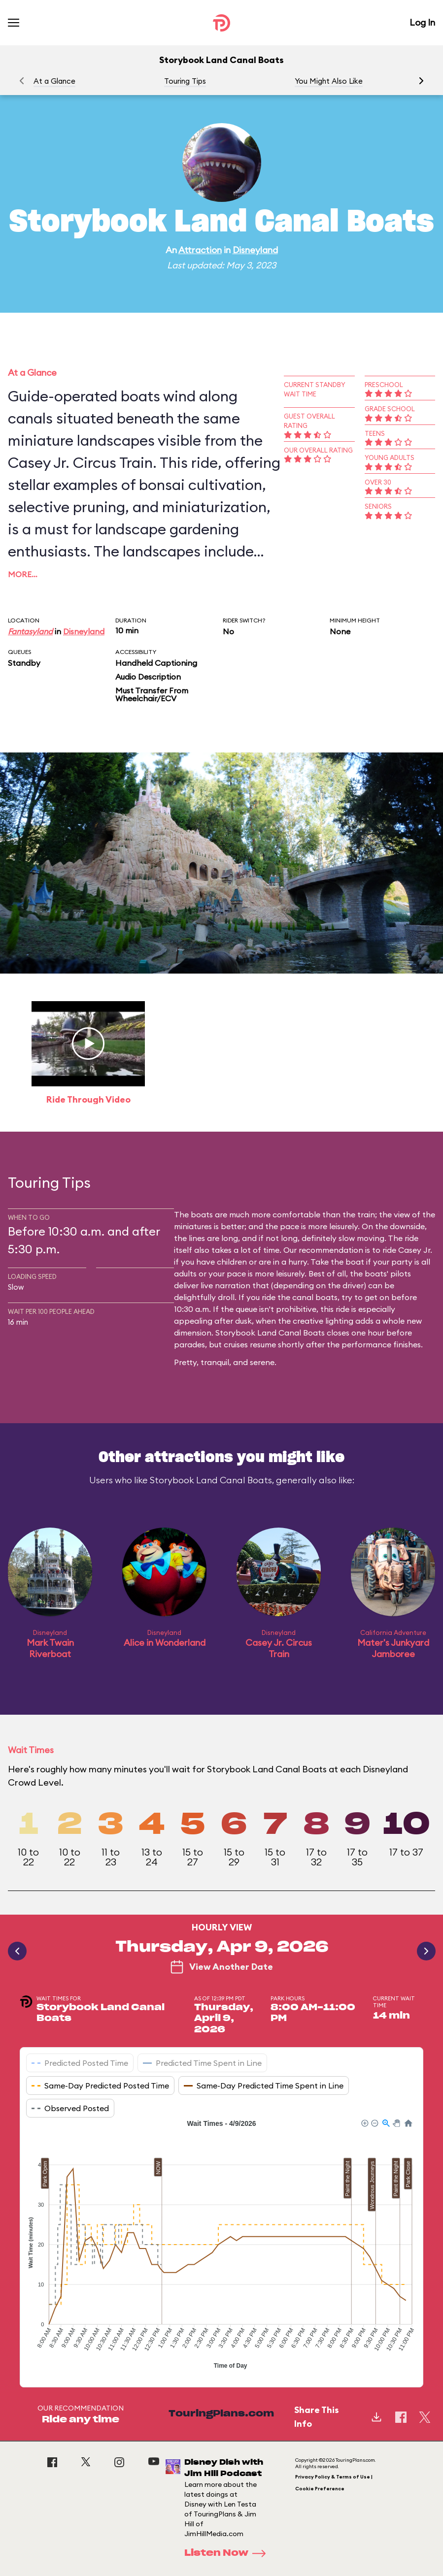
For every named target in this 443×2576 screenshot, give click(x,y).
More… (22, 574)
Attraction (200, 250)
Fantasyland (30, 631)
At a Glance (54, 81)
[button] (421, 81)
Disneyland (255, 250)
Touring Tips (185, 81)
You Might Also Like (329, 81)
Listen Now (228, 2553)
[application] (221, 2246)
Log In (422, 22)
